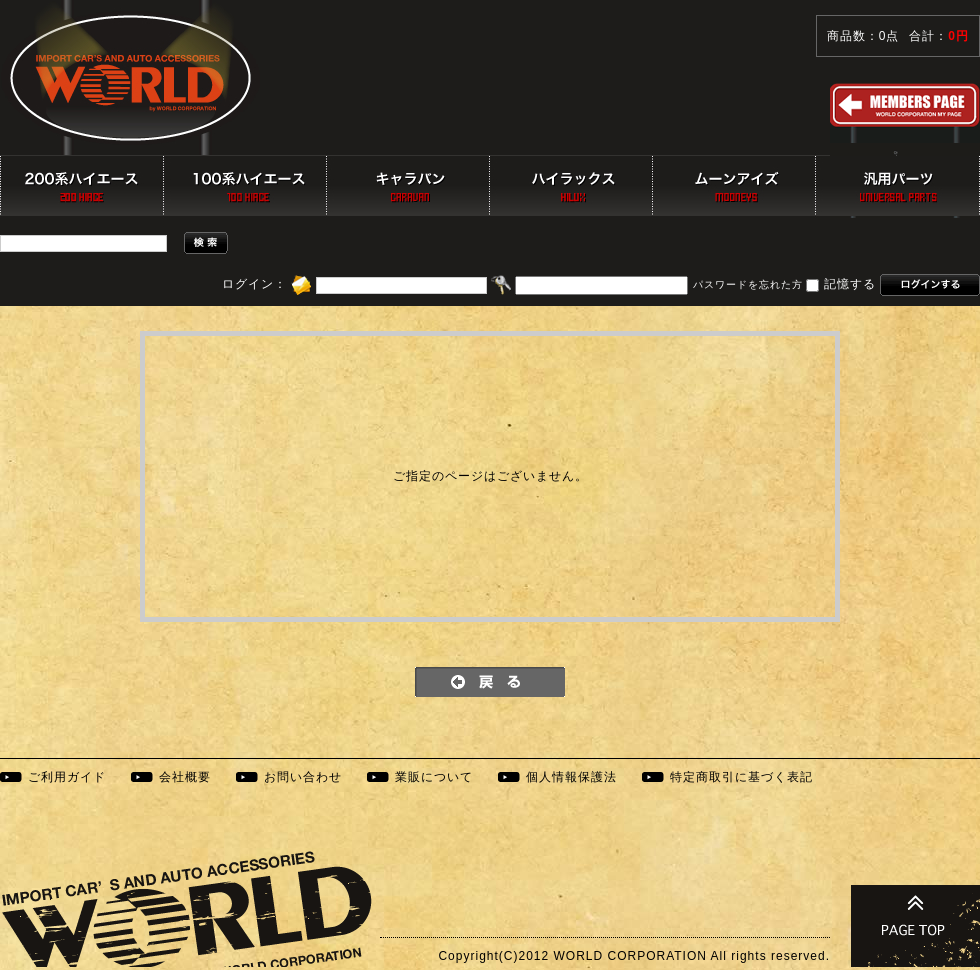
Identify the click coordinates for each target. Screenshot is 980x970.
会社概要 (185, 777)
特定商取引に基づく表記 (741, 777)
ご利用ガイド (67, 777)
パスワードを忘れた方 (748, 285)
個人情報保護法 (571, 777)
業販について (434, 777)
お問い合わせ (303, 777)
